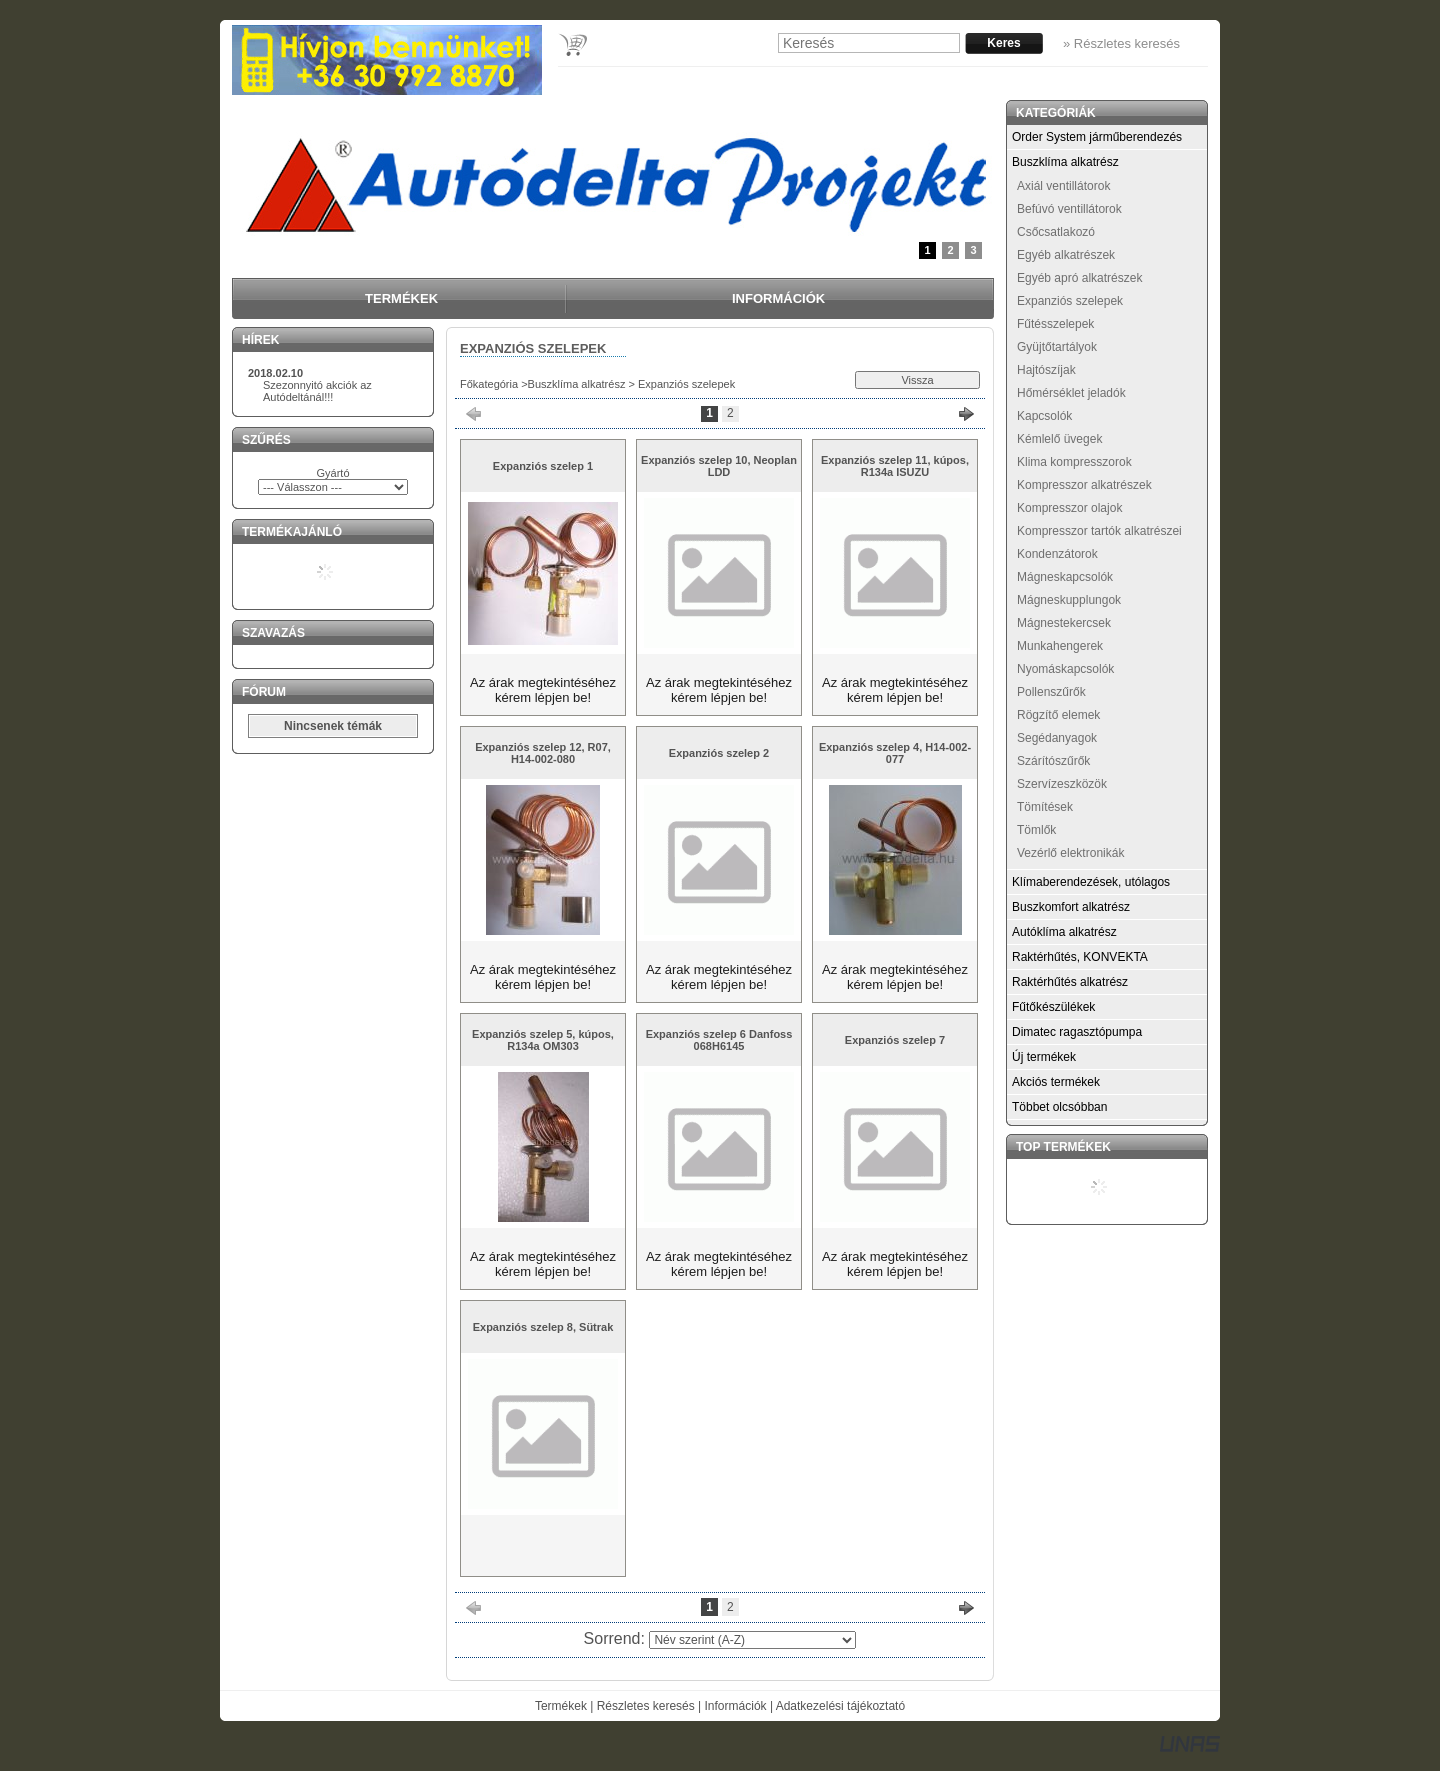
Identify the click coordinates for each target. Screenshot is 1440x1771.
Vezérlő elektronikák (1070, 853)
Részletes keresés (646, 1706)
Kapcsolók (1044, 416)
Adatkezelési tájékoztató (840, 1706)
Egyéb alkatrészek (1066, 255)
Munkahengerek (1060, 646)
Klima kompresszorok (1074, 462)
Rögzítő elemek (1058, 715)
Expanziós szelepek (1070, 301)
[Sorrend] (752, 1640)
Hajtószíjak (1046, 370)
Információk (736, 1706)
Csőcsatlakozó (1056, 232)
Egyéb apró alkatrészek (1079, 278)
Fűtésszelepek (1055, 324)
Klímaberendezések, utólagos (1091, 882)
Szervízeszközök (1062, 784)
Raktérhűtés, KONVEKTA (1080, 957)
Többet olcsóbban (1059, 1107)
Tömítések (1045, 807)
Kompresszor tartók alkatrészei (1099, 531)
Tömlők (1036, 830)
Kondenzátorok (1057, 554)
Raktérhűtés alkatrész (1070, 982)
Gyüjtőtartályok (1057, 347)
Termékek (561, 1706)
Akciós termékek (1056, 1082)
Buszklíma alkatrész (577, 384)
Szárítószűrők (1053, 761)
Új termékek (1044, 1057)
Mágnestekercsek (1064, 623)
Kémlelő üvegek (1059, 439)
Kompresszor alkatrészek (1084, 485)
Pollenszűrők (1051, 692)
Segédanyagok (1057, 738)
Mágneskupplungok (1069, 600)
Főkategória (489, 384)
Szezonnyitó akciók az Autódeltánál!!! (317, 391)
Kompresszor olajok (1069, 508)
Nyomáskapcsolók (1065, 669)
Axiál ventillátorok (1063, 186)
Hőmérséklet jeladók (1071, 393)
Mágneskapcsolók (1065, 577)
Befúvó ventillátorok (1069, 209)
